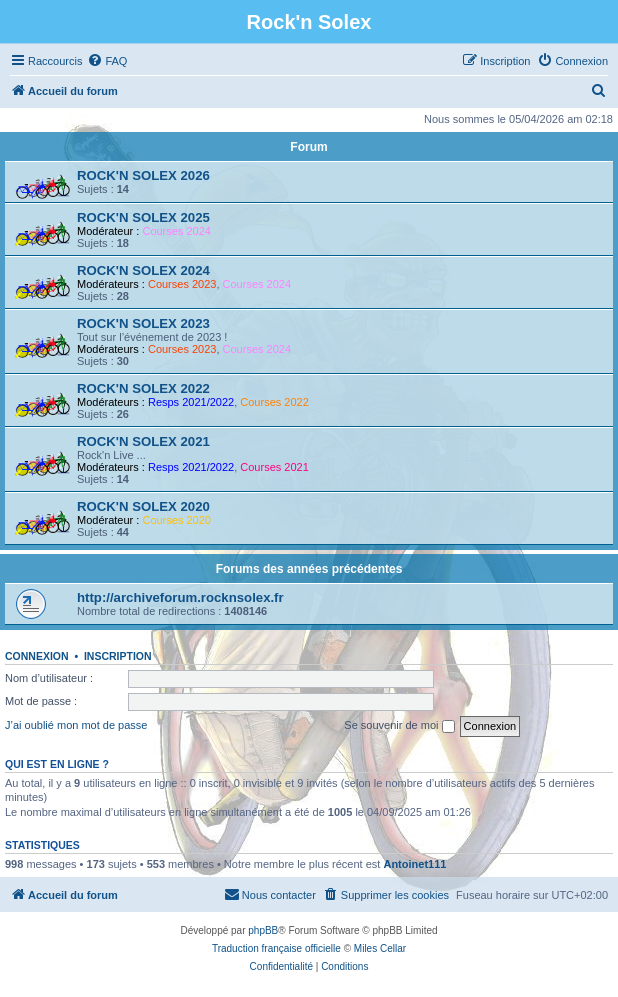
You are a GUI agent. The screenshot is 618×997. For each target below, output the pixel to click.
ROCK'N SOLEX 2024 (143, 270)
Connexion (37, 656)
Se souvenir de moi (399, 726)
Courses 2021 (274, 467)
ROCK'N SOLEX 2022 (143, 388)
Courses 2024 (176, 231)
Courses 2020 (176, 520)
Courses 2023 (182, 284)
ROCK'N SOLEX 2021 (143, 441)
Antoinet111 (414, 864)
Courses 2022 (274, 402)
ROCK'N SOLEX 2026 (143, 175)
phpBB (263, 930)
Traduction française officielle (276, 948)
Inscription (118, 656)
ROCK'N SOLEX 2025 (143, 217)
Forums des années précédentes (309, 569)
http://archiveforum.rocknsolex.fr (180, 597)
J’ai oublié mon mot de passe (76, 725)
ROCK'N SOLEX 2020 (143, 506)
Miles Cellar (380, 948)
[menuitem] (107, 61)
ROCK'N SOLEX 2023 (143, 323)
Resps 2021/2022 (191, 402)
